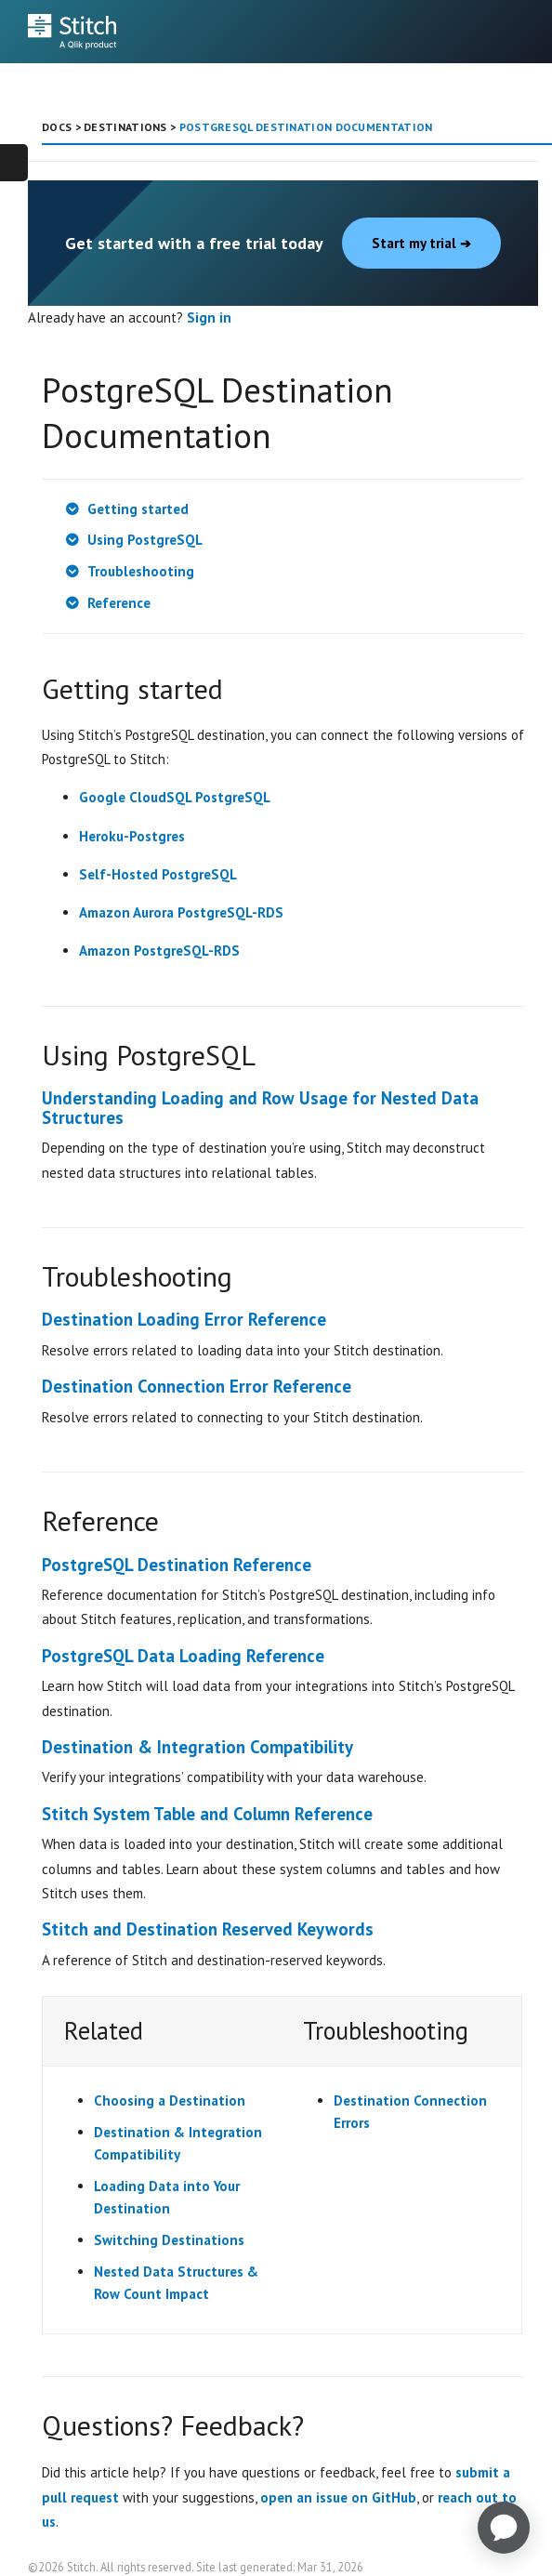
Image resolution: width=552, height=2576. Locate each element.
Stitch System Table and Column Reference (207, 1814)
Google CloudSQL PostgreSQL (174, 797)
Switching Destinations (169, 2240)
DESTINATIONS (125, 127)
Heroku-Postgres (132, 836)
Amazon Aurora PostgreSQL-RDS (181, 912)
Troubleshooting (140, 571)
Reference (119, 603)
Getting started (138, 509)
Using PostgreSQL (145, 539)
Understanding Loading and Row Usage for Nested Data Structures (260, 1108)
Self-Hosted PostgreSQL (158, 874)
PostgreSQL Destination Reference (176, 1564)
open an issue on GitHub (338, 2497)
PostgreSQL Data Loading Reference (183, 1656)
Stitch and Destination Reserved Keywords (208, 1929)
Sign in (209, 317)
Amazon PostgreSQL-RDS (159, 950)
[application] (503, 2527)
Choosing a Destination (169, 2100)
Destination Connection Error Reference (196, 1386)
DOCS (57, 127)
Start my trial (421, 243)
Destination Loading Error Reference (184, 1319)
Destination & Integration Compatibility (197, 1747)
